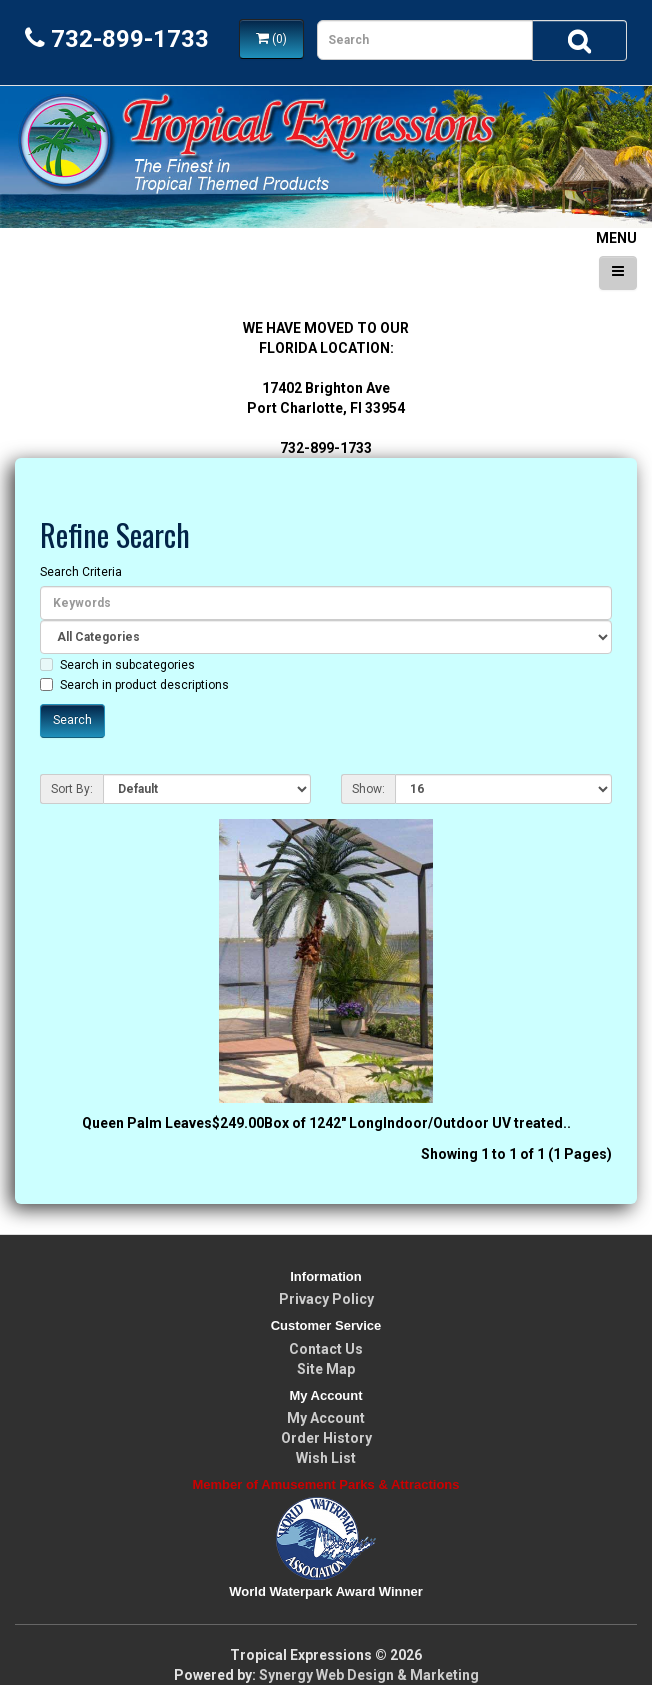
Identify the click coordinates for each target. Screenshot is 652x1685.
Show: (368, 789)
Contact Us (326, 1349)
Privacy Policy (326, 1299)
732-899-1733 (117, 39)
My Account (326, 1418)
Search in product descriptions (134, 685)
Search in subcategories (117, 665)
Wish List (326, 1458)
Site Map (326, 1369)
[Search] (579, 40)
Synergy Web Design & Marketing (369, 1675)
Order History (326, 1438)
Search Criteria (81, 572)
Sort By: (72, 789)
